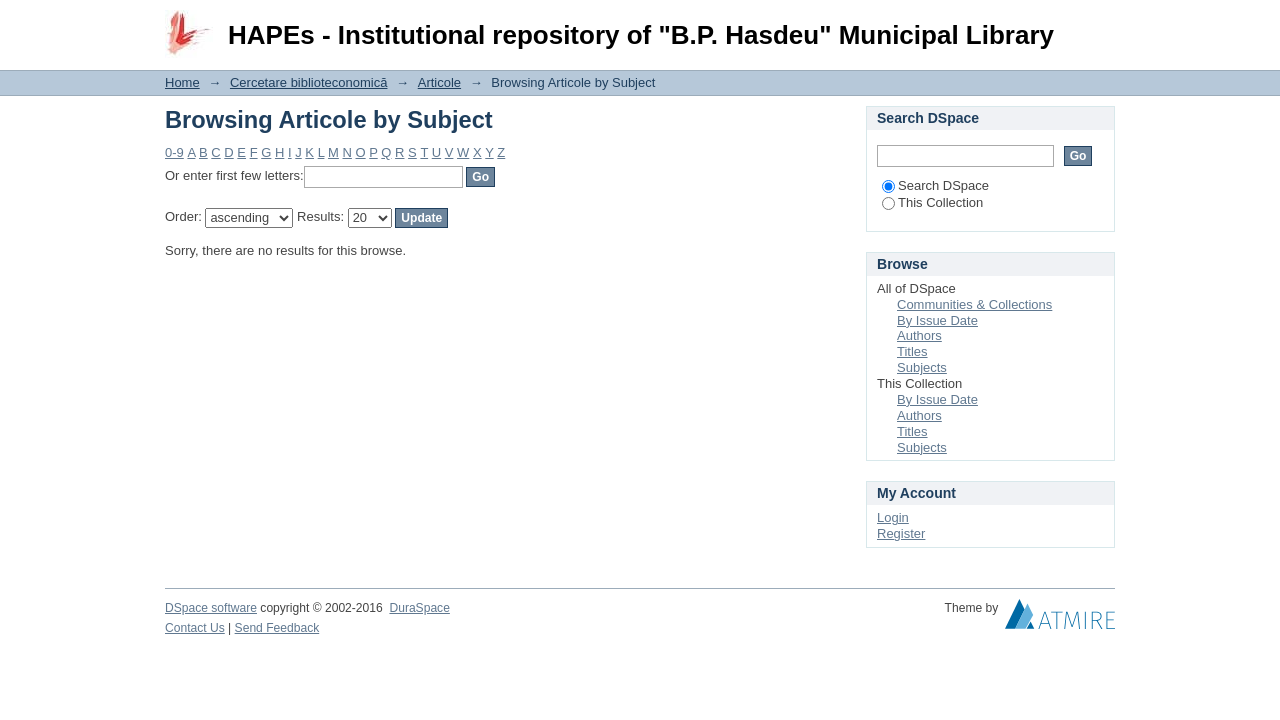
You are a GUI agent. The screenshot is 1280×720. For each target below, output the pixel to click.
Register (901, 533)
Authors (919, 335)
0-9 (174, 152)
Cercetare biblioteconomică (309, 82)
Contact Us (195, 628)
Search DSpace (935, 185)
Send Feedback (277, 628)
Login (1099, 24)
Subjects (922, 367)
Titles (912, 351)
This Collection (932, 202)
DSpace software (211, 608)
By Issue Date (937, 320)
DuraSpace (419, 608)
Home (182, 82)
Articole (439, 82)
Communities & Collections (974, 304)
